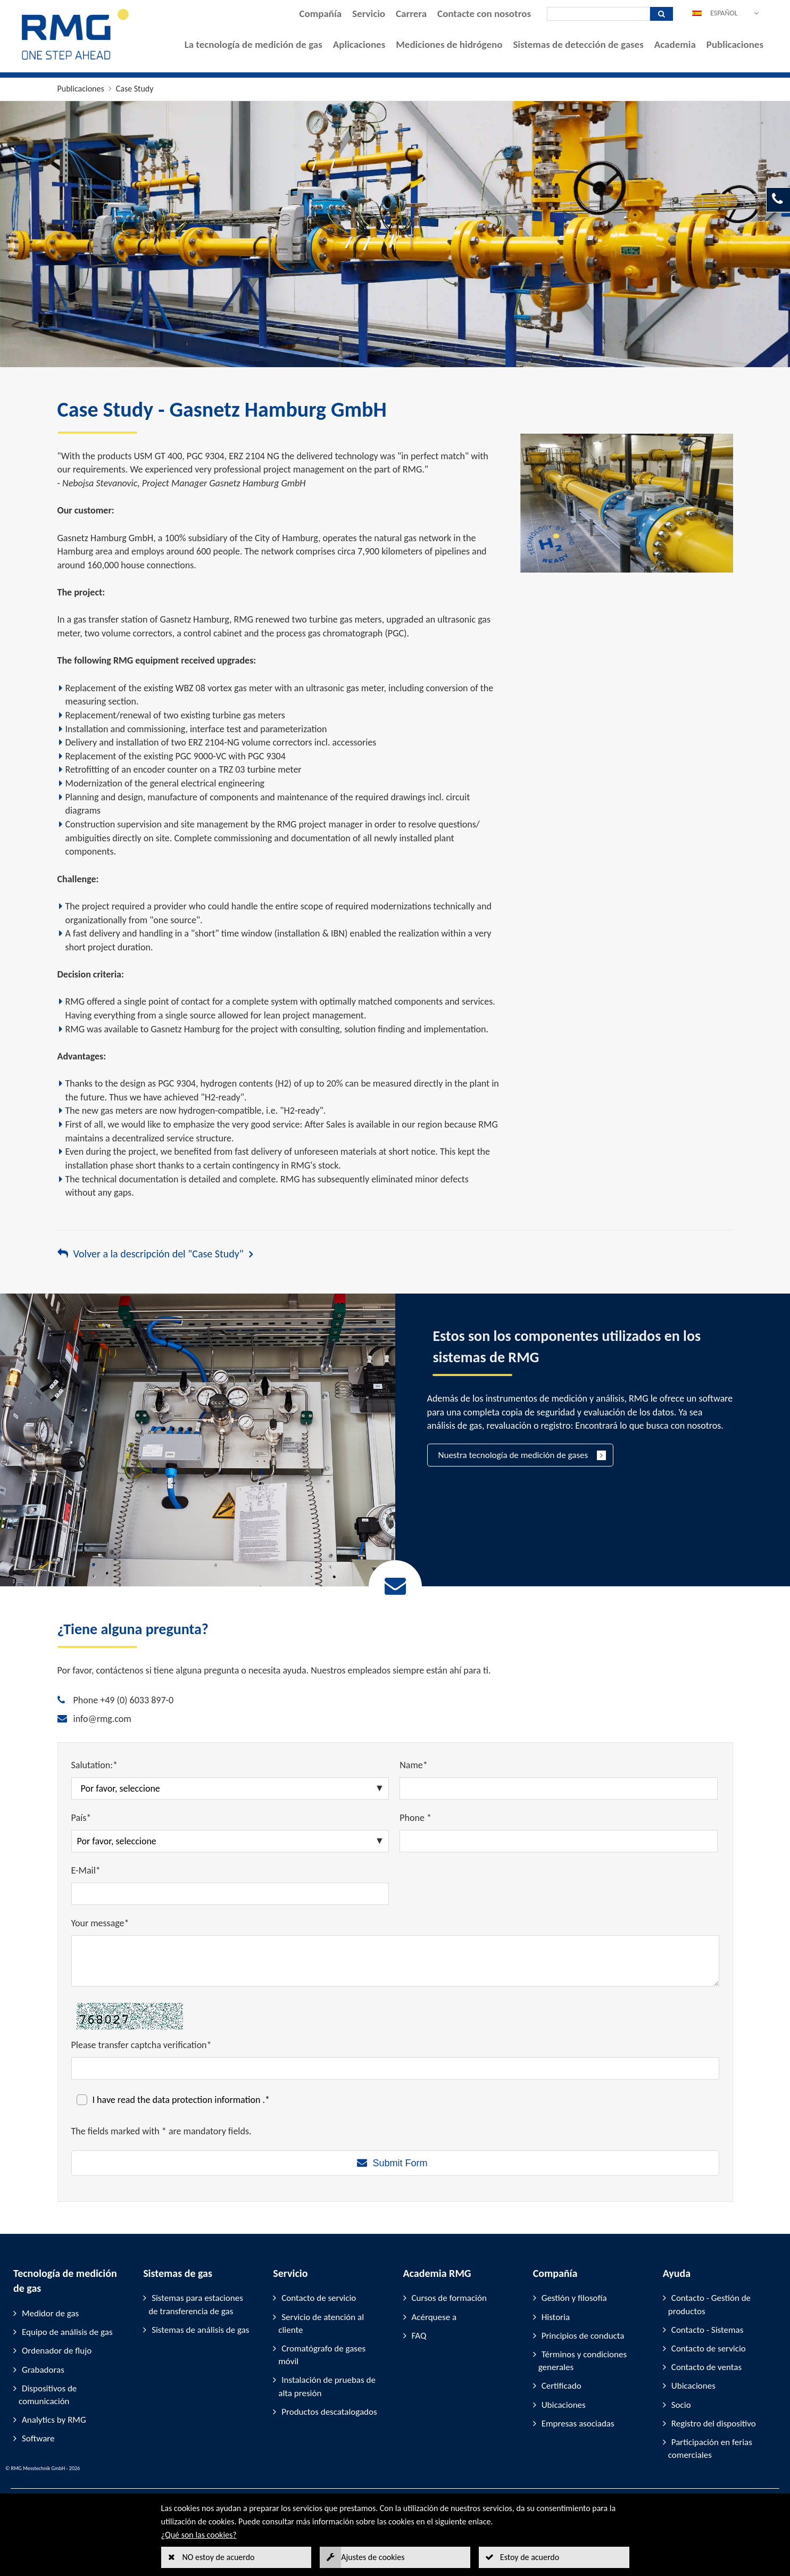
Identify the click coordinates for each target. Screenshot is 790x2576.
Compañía (321, 13)
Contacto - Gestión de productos (709, 2304)
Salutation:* (94, 1765)
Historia (556, 2317)
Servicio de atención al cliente (321, 2323)
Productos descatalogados (329, 2411)
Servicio (368, 13)
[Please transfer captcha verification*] (395, 2068)
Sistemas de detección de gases (578, 44)
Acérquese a (434, 2317)
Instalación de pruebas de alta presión (327, 2386)
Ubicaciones (564, 2405)
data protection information (208, 2100)
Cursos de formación (449, 2298)
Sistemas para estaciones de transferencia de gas (195, 2304)
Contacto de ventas (706, 2367)
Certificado (561, 2385)
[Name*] (559, 1788)
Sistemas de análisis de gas (200, 2329)
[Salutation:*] (230, 1788)
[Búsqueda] (598, 14)
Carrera (411, 13)
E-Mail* (86, 1870)
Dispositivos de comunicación (48, 2395)
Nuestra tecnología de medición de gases (513, 1455)
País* (81, 1818)
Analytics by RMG (54, 2419)
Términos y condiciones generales (582, 2361)
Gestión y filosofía (574, 2298)
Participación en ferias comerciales (710, 2449)
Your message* (100, 1923)
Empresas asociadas (578, 2423)
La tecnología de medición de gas (253, 44)
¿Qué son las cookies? (199, 2535)
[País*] (230, 1841)
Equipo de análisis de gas (67, 2332)
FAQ (419, 2335)
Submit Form (399, 2163)
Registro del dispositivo (713, 2423)
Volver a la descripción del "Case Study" (158, 1253)
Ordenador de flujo (57, 2350)
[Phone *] (559, 1841)
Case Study (135, 89)
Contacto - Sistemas (707, 2329)
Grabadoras (43, 2369)
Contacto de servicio (318, 2298)
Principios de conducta (583, 2335)
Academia (675, 44)
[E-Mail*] (230, 1894)
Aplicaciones (359, 44)
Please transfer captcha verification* (141, 2045)
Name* (414, 1765)
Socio (681, 2405)
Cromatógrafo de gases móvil (321, 2355)
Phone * (415, 1818)
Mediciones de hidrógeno (449, 44)
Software (38, 2438)
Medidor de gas (50, 2313)
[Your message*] (395, 1960)
